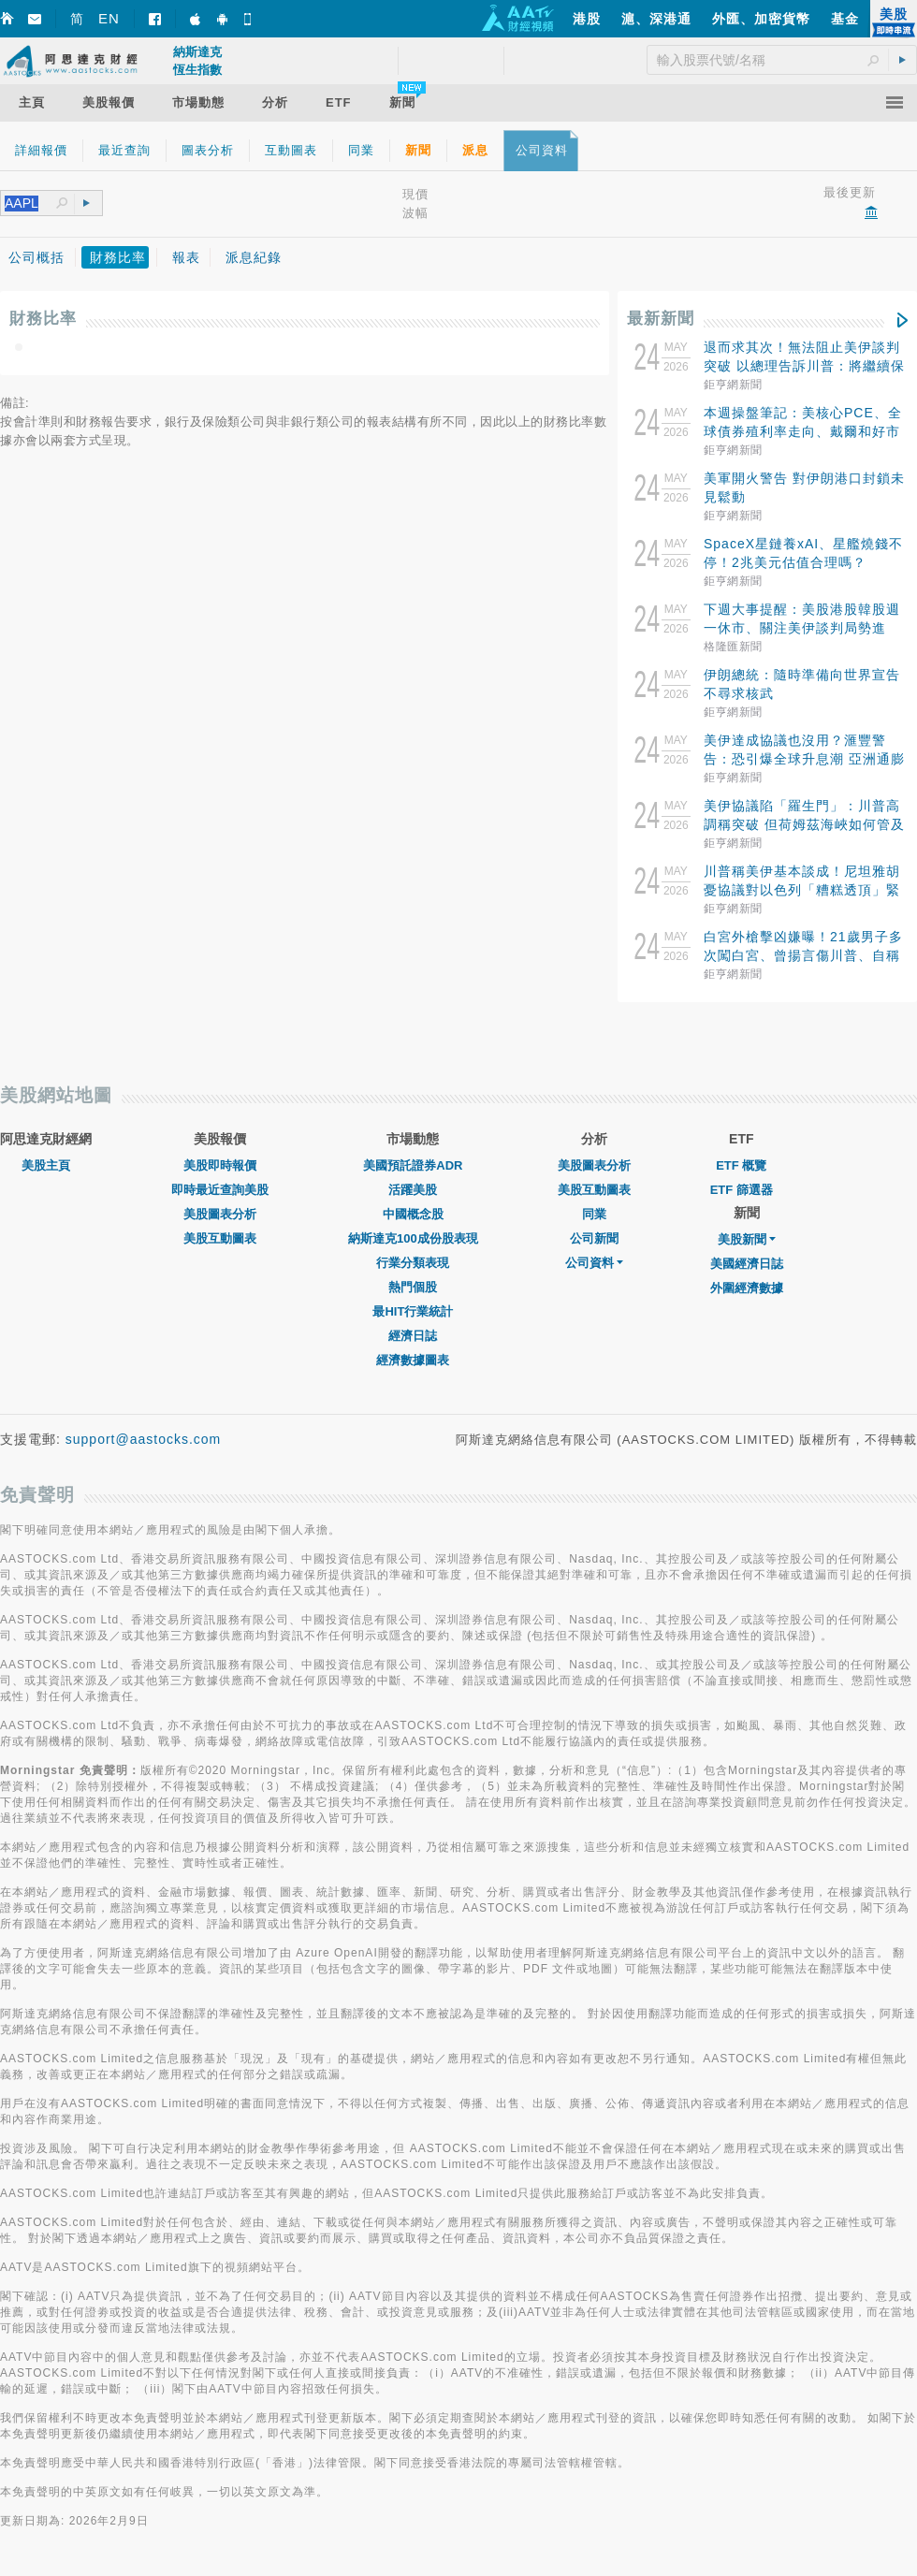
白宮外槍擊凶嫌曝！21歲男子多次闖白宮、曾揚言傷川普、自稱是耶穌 (803, 955)
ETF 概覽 (741, 1165)
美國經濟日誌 (746, 1264)
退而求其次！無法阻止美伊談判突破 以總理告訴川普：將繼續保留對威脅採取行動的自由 (804, 366)
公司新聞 (594, 1238)
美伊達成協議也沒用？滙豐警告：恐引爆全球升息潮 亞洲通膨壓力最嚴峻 (804, 759)
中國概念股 (413, 1214)
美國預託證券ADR (412, 1165)
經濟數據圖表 (412, 1360)
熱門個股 (412, 1287)
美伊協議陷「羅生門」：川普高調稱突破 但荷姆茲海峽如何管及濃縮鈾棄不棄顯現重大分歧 (804, 824)
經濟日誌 (412, 1336)
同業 (594, 1214)
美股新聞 (747, 1239)
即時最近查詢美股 (220, 1190)
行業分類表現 (412, 1263)
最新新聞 (660, 318)
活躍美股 (412, 1190)
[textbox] (30, 203)
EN (109, 18)
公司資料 (594, 1263)
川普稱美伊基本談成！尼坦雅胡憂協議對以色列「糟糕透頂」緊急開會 (802, 890)
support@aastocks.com (144, 1439)
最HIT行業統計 (412, 1311)
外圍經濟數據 (746, 1288)
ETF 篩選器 (741, 1190)
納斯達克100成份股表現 (413, 1238)
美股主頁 (46, 1165)
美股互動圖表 (219, 1238)
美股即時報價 (219, 1165)
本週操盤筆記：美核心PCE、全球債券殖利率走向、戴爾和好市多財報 (803, 431)
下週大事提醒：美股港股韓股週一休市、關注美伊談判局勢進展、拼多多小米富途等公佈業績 (802, 628)
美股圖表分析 (219, 1214)
